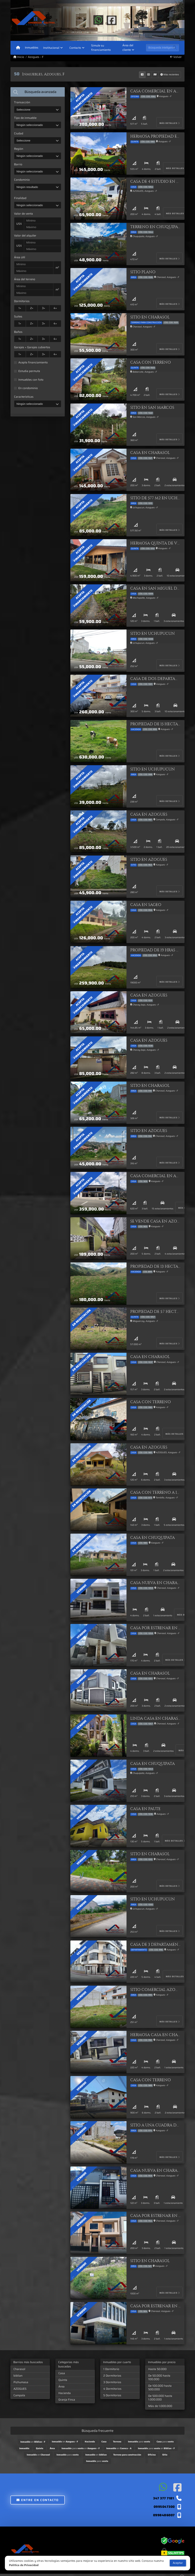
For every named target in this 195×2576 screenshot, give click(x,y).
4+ (55, 308)
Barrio (18, 164)
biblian (17, 2375)
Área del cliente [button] (127, 47)
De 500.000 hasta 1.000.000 (160, 2398)
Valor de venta (23, 214)
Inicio (18, 57)
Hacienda (64, 2393)
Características (23, 397)
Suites (18, 316)
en (32, 2441)
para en (81, 2448)
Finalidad (20, 198)
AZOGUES (20, 2389)
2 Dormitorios (112, 2375)
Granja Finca (66, 2399)
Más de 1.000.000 (160, 2406)
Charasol (19, 2369)
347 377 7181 (164, 2498)
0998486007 (164, 2515)
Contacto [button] (75, 48)
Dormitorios (22, 301)
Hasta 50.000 (157, 2369)
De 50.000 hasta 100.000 (159, 2377)
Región (18, 149)
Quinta (62, 2380)
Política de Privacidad (24, 2565)
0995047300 (164, 2506)
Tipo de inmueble (25, 118)
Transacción (22, 102)
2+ (31, 308)
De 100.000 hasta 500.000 (160, 2388)
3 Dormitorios (112, 2382)
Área (61, 2386)
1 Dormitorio (111, 2369)
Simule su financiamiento (101, 47)
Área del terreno (24, 279)
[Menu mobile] (18, 47)
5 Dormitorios (112, 2395)
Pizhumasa (20, 2382)
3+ (43, 308)
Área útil (19, 257)
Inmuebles (31, 47)
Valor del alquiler (25, 236)
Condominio (22, 180)
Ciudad (18, 133)
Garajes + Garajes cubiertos (32, 347)
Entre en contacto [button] (37, 2500)
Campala (19, 2395)
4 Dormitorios (112, 2389)
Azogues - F (36, 57)
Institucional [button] (51, 48)
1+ (20, 308)
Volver (176, 57)
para (139, 2441)
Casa (61, 2373)
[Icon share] (98, 20)
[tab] (37, 92)
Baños (18, 332)
